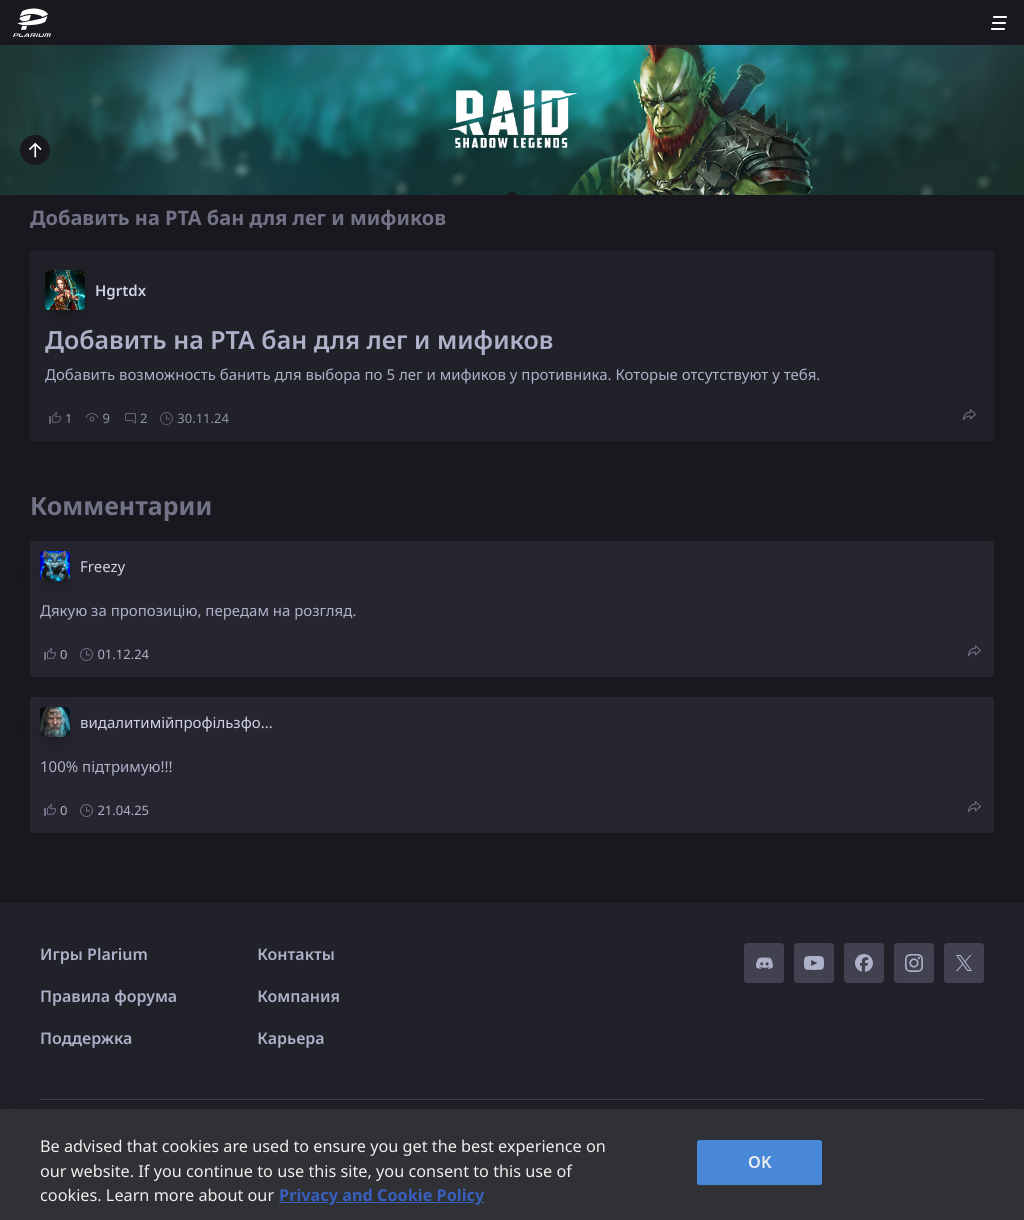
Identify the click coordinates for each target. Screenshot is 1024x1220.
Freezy (102, 567)
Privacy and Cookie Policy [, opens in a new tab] (381, 1195)
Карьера (290, 1038)
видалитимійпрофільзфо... (176, 723)
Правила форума (108, 996)
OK (760, 1162)
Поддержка (86, 1038)
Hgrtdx (120, 291)
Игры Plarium (94, 954)
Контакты (296, 954)
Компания (298, 996)
